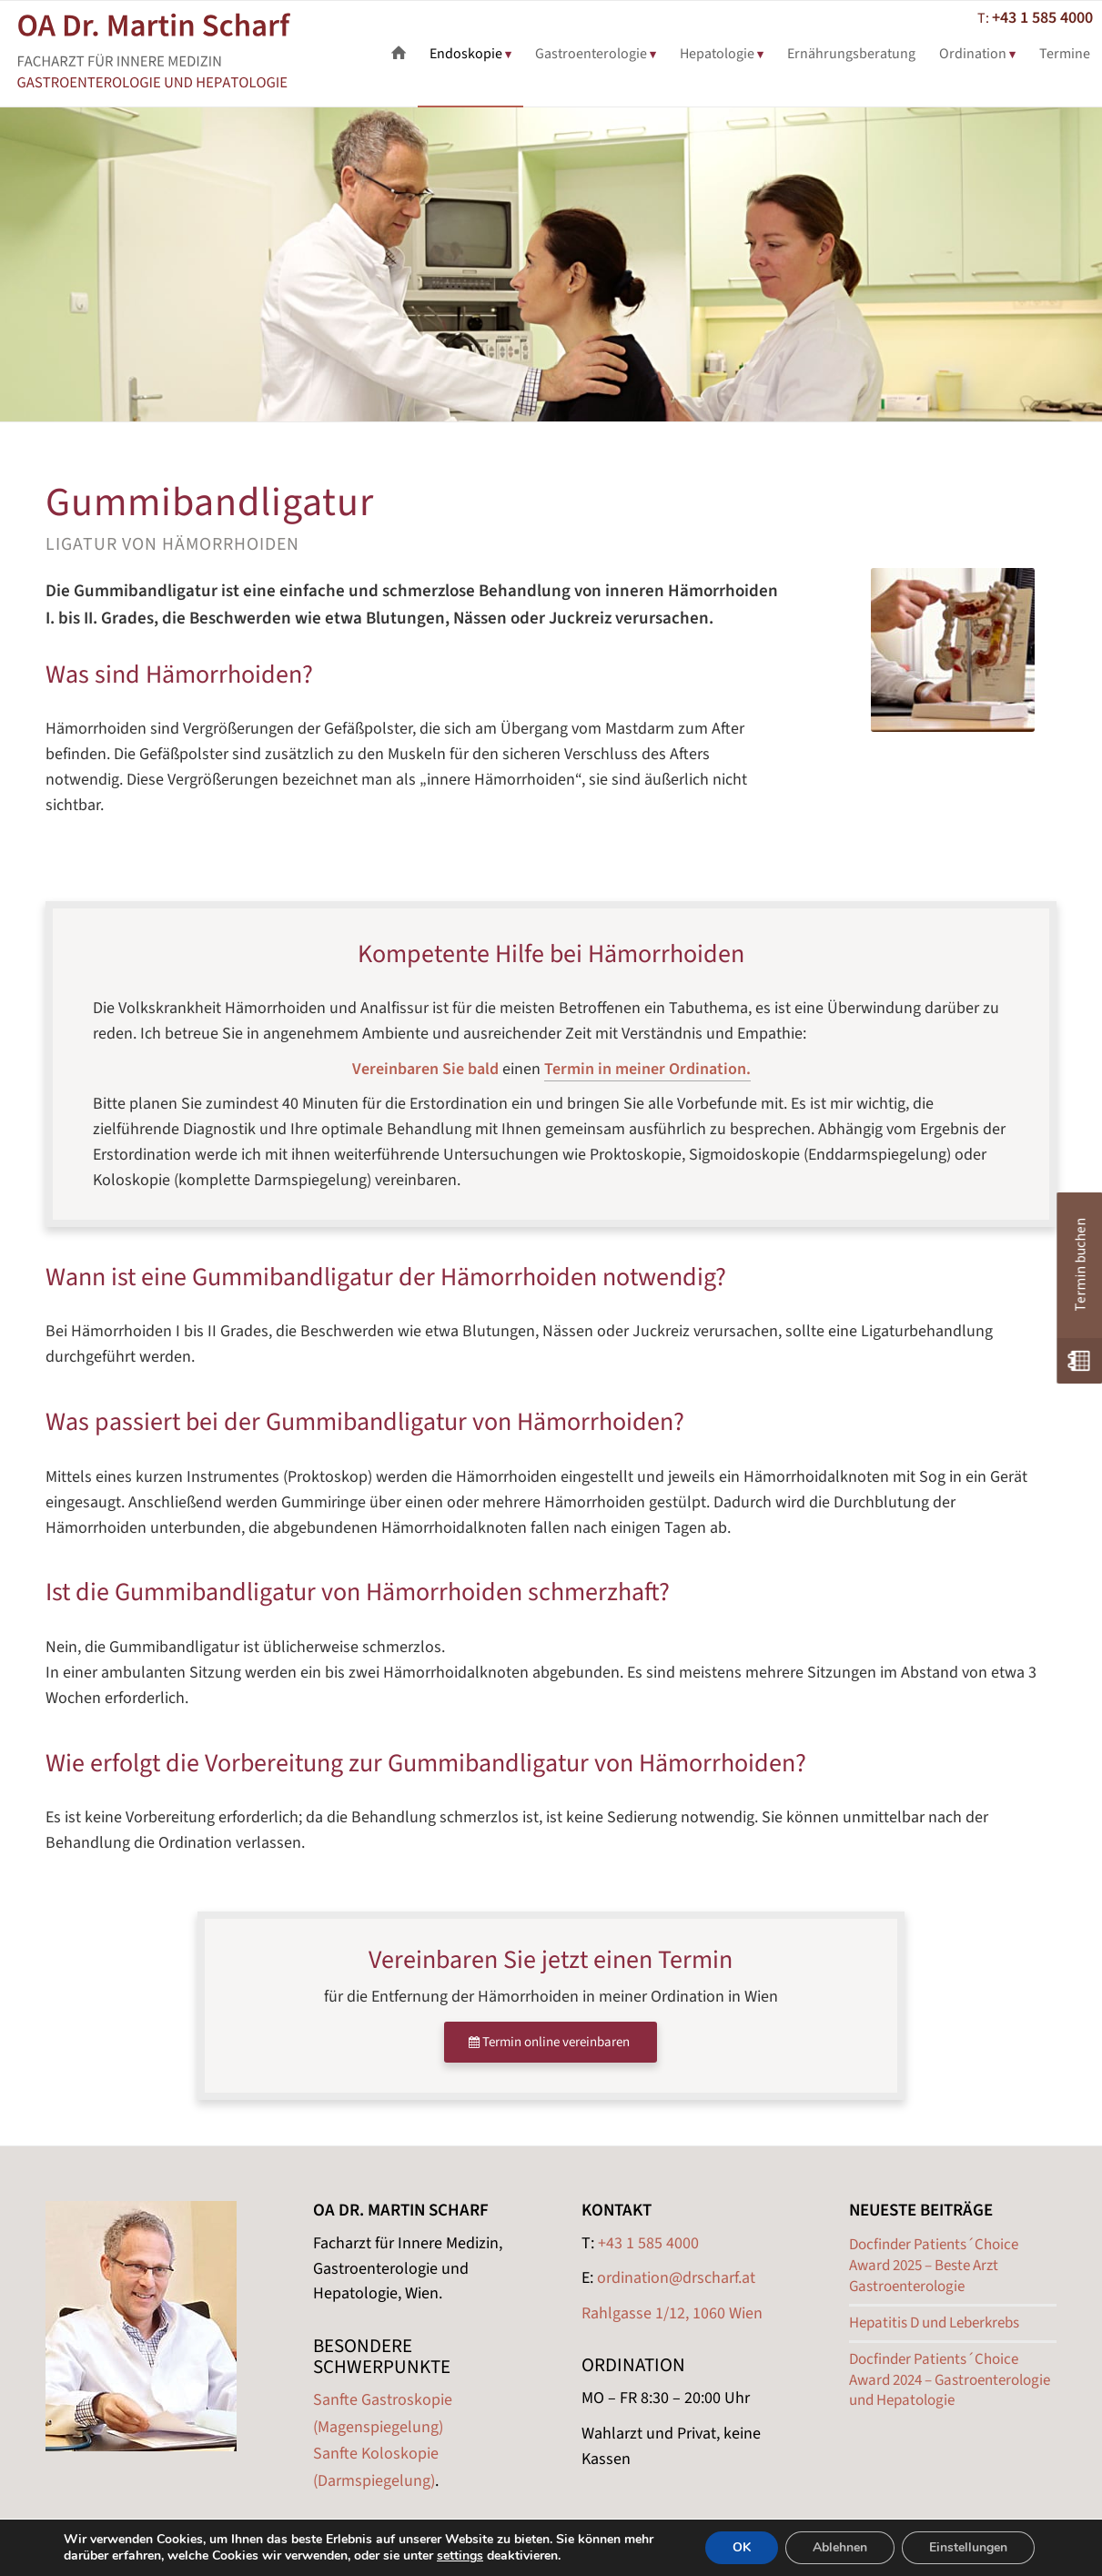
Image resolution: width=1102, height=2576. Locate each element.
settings (460, 2556)
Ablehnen (840, 2547)
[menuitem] (398, 53)
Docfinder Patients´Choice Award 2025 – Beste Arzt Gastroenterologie (933, 2265)
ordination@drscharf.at (676, 2278)
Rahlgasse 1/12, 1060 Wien (672, 2313)
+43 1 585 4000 (1042, 17)
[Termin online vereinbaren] (550, 2042)
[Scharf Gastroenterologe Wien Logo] (179, 53)
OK (742, 2547)
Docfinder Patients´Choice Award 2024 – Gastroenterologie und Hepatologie (949, 2380)
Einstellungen (968, 2547)
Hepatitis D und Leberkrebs (934, 2323)
